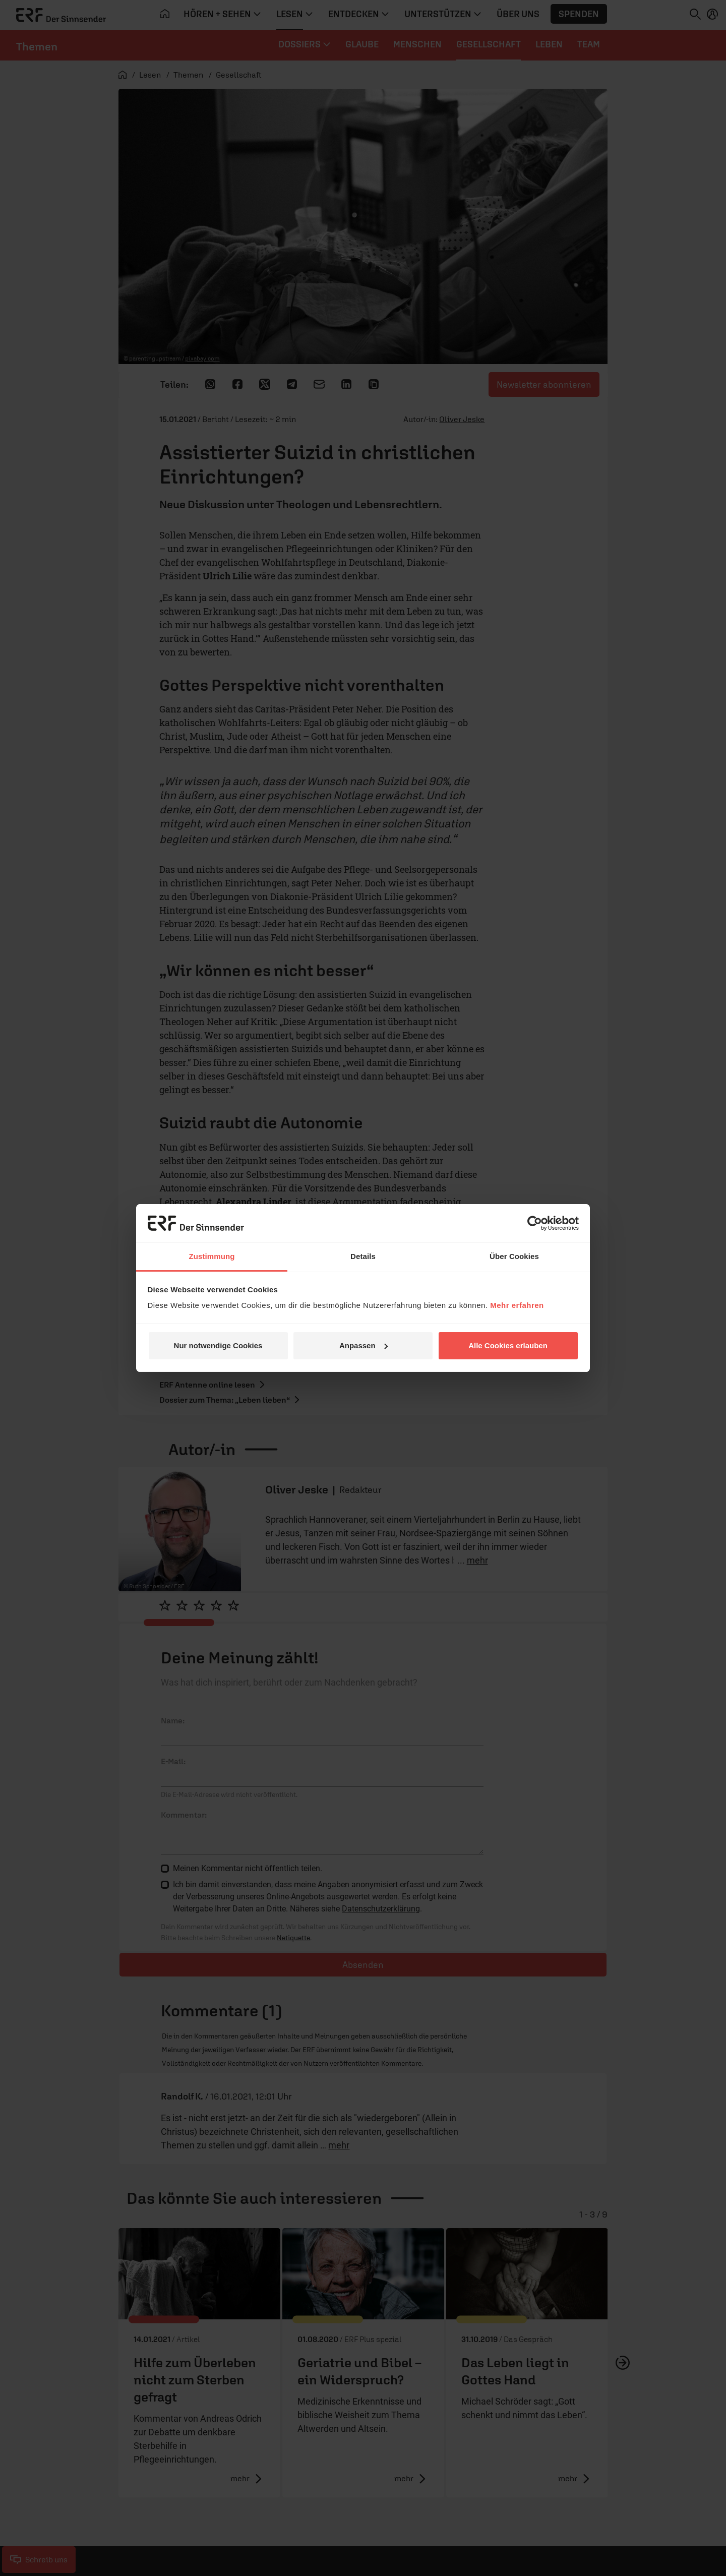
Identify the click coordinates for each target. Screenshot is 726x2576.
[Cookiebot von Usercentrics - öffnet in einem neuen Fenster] (535, 1223)
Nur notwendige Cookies (218, 1345)
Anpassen (363, 1345)
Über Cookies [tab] (514, 1256)
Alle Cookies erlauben (508, 1345)
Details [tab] (363, 1256)
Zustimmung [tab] (212, 1256)
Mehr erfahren (517, 1305)
